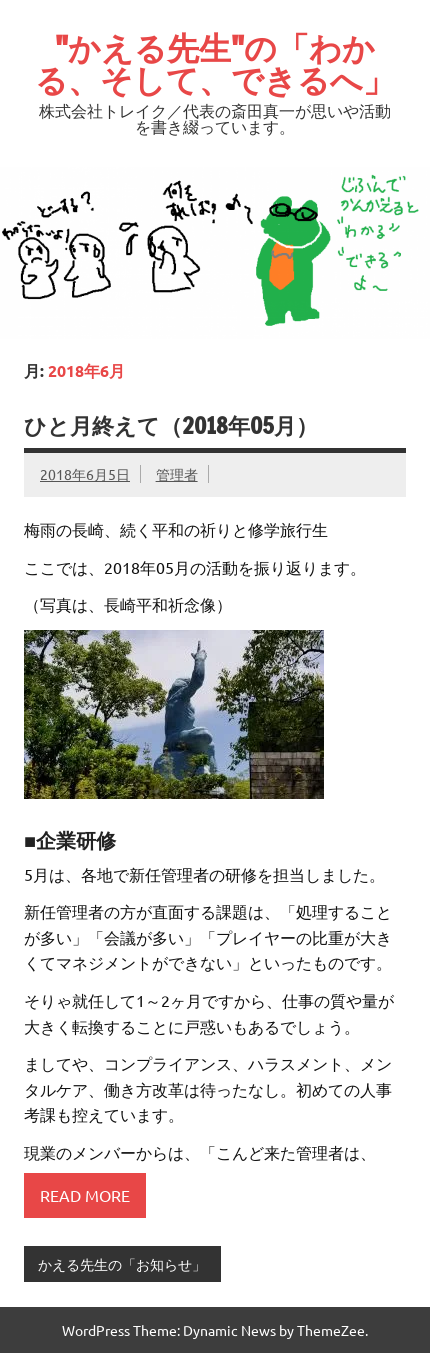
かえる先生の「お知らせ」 (122, 1264)
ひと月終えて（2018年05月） (171, 425)
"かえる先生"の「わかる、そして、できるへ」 (215, 64)
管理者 (177, 474)
